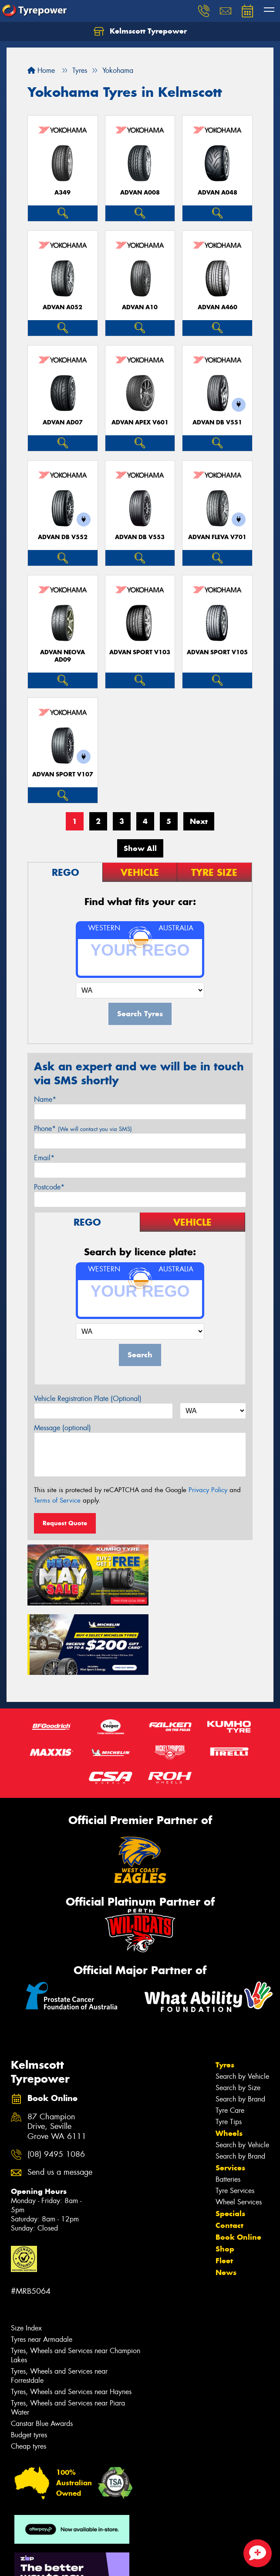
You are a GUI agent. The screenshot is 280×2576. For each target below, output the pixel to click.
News (226, 2197)
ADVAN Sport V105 (217, 652)
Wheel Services (239, 2126)
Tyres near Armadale (41, 2264)
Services (230, 2092)
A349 (62, 192)
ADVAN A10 (140, 307)
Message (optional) (62, 1427)
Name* (45, 1099)
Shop (225, 2173)
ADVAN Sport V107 (62, 774)
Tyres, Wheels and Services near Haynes (71, 2316)
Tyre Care (230, 2035)
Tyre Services (235, 2115)
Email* (44, 1157)
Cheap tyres (28, 2370)
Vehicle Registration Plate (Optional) (88, 1398)
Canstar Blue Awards (42, 2348)
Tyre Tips (229, 2046)
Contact (229, 2150)
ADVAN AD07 (63, 422)
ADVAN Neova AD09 (62, 656)
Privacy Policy (208, 1490)
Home (41, 70)
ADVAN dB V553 (140, 537)
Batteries (228, 2103)
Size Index (26, 2252)
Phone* (83, 1128)
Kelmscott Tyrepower (140, 31)
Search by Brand (240, 2023)
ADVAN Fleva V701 (217, 537)
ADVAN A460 (217, 307)
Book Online (238, 2161)
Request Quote (65, 1523)
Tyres (225, 1989)
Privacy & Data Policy (62, 2554)
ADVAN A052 (62, 307)
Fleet (224, 2185)
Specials (230, 2138)
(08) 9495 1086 (56, 2079)
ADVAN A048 (217, 192)
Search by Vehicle (242, 2000)
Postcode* (49, 1187)
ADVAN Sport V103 (139, 652)
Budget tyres (29, 2359)
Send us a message (59, 2097)
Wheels (229, 2058)
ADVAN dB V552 (63, 537)
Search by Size (238, 2012)
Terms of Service (57, 1500)
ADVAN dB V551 (217, 422)
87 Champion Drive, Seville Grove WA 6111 (56, 2051)
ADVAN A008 (140, 192)
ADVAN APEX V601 (140, 422)
